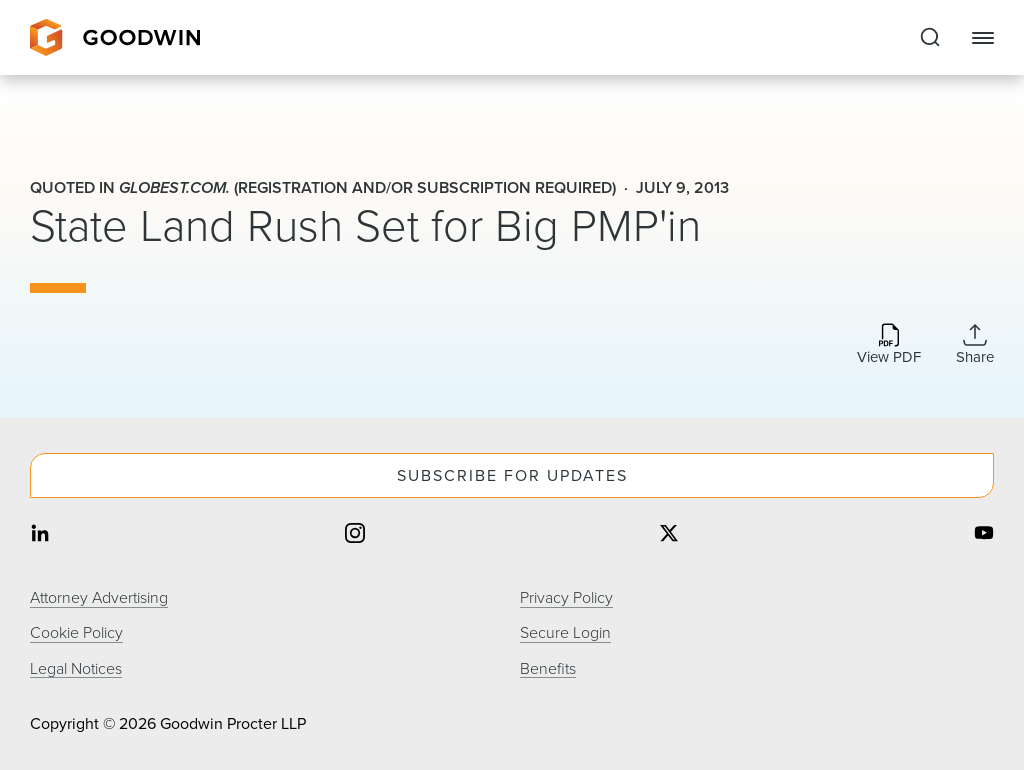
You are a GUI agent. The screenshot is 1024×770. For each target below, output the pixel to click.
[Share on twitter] (669, 534)
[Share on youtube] (984, 534)
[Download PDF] (889, 345)
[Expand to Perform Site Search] (930, 38)
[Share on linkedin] (40, 534)
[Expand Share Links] (975, 344)
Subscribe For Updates (512, 475)
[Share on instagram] (355, 534)
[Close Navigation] (983, 38)
